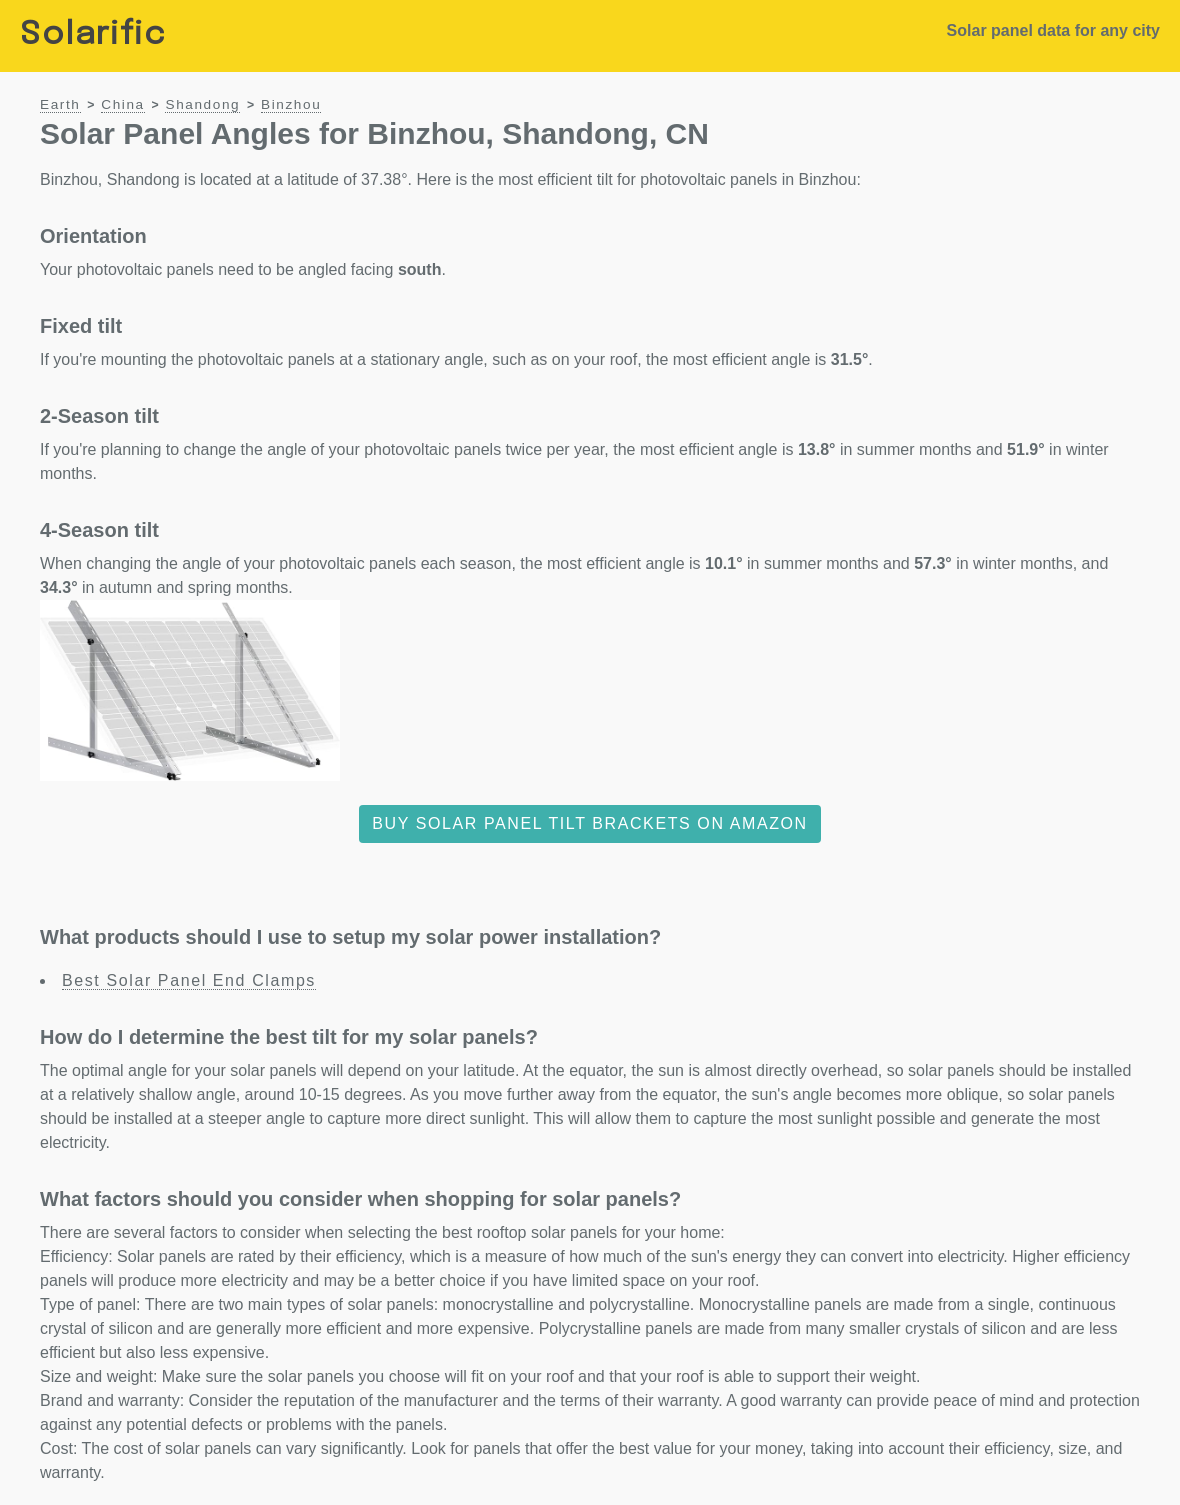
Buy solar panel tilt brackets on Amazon (590, 823)
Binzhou (291, 104)
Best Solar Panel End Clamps (189, 980)
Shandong (202, 104)
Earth (60, 104)
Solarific (93, 35)
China (123, 104)
